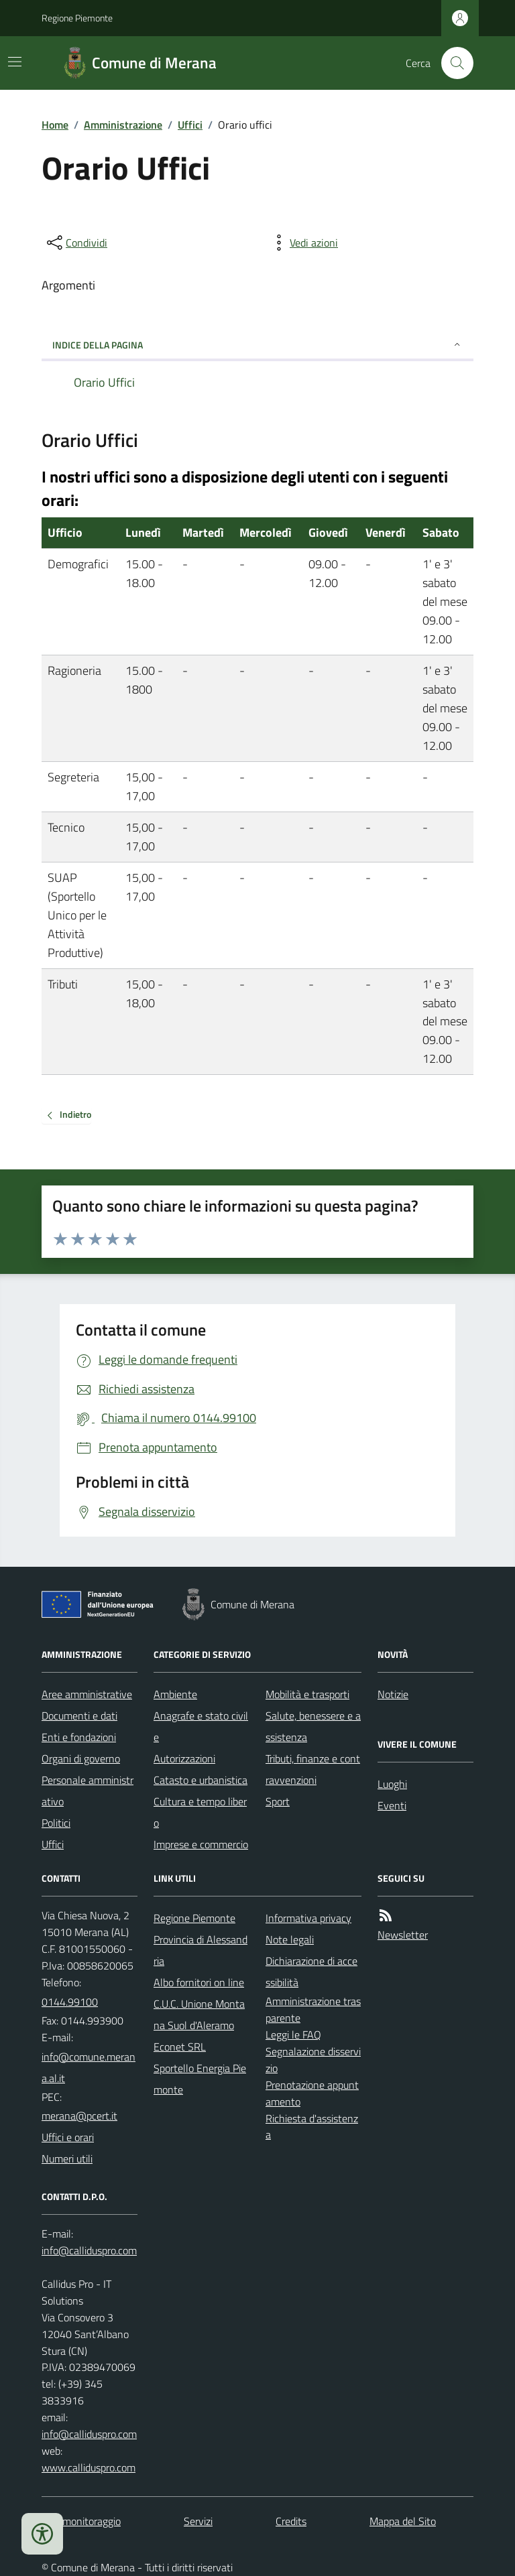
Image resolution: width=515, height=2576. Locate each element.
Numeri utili (67, 2158)
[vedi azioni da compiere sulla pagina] (303, 242)
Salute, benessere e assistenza (313, 1726)
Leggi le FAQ (293, 2034)
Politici (56, 1823)
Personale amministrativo (87, 1790)
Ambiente (175, 1694)
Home (55, 125)
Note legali (290, 1939)
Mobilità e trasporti (307, 1694)
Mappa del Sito (402, 2521)
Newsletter (403, 1935)
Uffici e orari (68, 2137)
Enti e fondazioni (79, 1737)
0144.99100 (70, 2002)
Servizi (198, 2521)
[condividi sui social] (76, 242)
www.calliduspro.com (88, 2467)
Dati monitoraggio (81, 2521)
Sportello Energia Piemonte (200, 2079)
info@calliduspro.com (89, 2434)
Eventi (392, 1805)
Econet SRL (180, 2047)
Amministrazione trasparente (313, 2009)
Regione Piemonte (77, 18)
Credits (291, 2521)
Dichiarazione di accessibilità (311, 1971)
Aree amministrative (87, 1694)
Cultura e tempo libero (200, 1812)
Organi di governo (81, 1758)
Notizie (393, 1694)
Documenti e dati (79, 1716)
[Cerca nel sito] (452, 63)
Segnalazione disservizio (313, 2059)
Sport (278, 1801)
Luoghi (392, 1784)
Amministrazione (123, 125)
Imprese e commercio (201, 1844)
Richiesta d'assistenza (312, 2126)
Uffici (190, 125)
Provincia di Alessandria (200, 1950)
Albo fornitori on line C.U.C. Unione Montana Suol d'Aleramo (199, 2003)
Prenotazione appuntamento (312, 2093)
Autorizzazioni (184, 1758)
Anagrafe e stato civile (201, 1726)
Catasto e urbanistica (200, 1780)
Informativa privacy (308, 1918)
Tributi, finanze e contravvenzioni (313, 1769)
